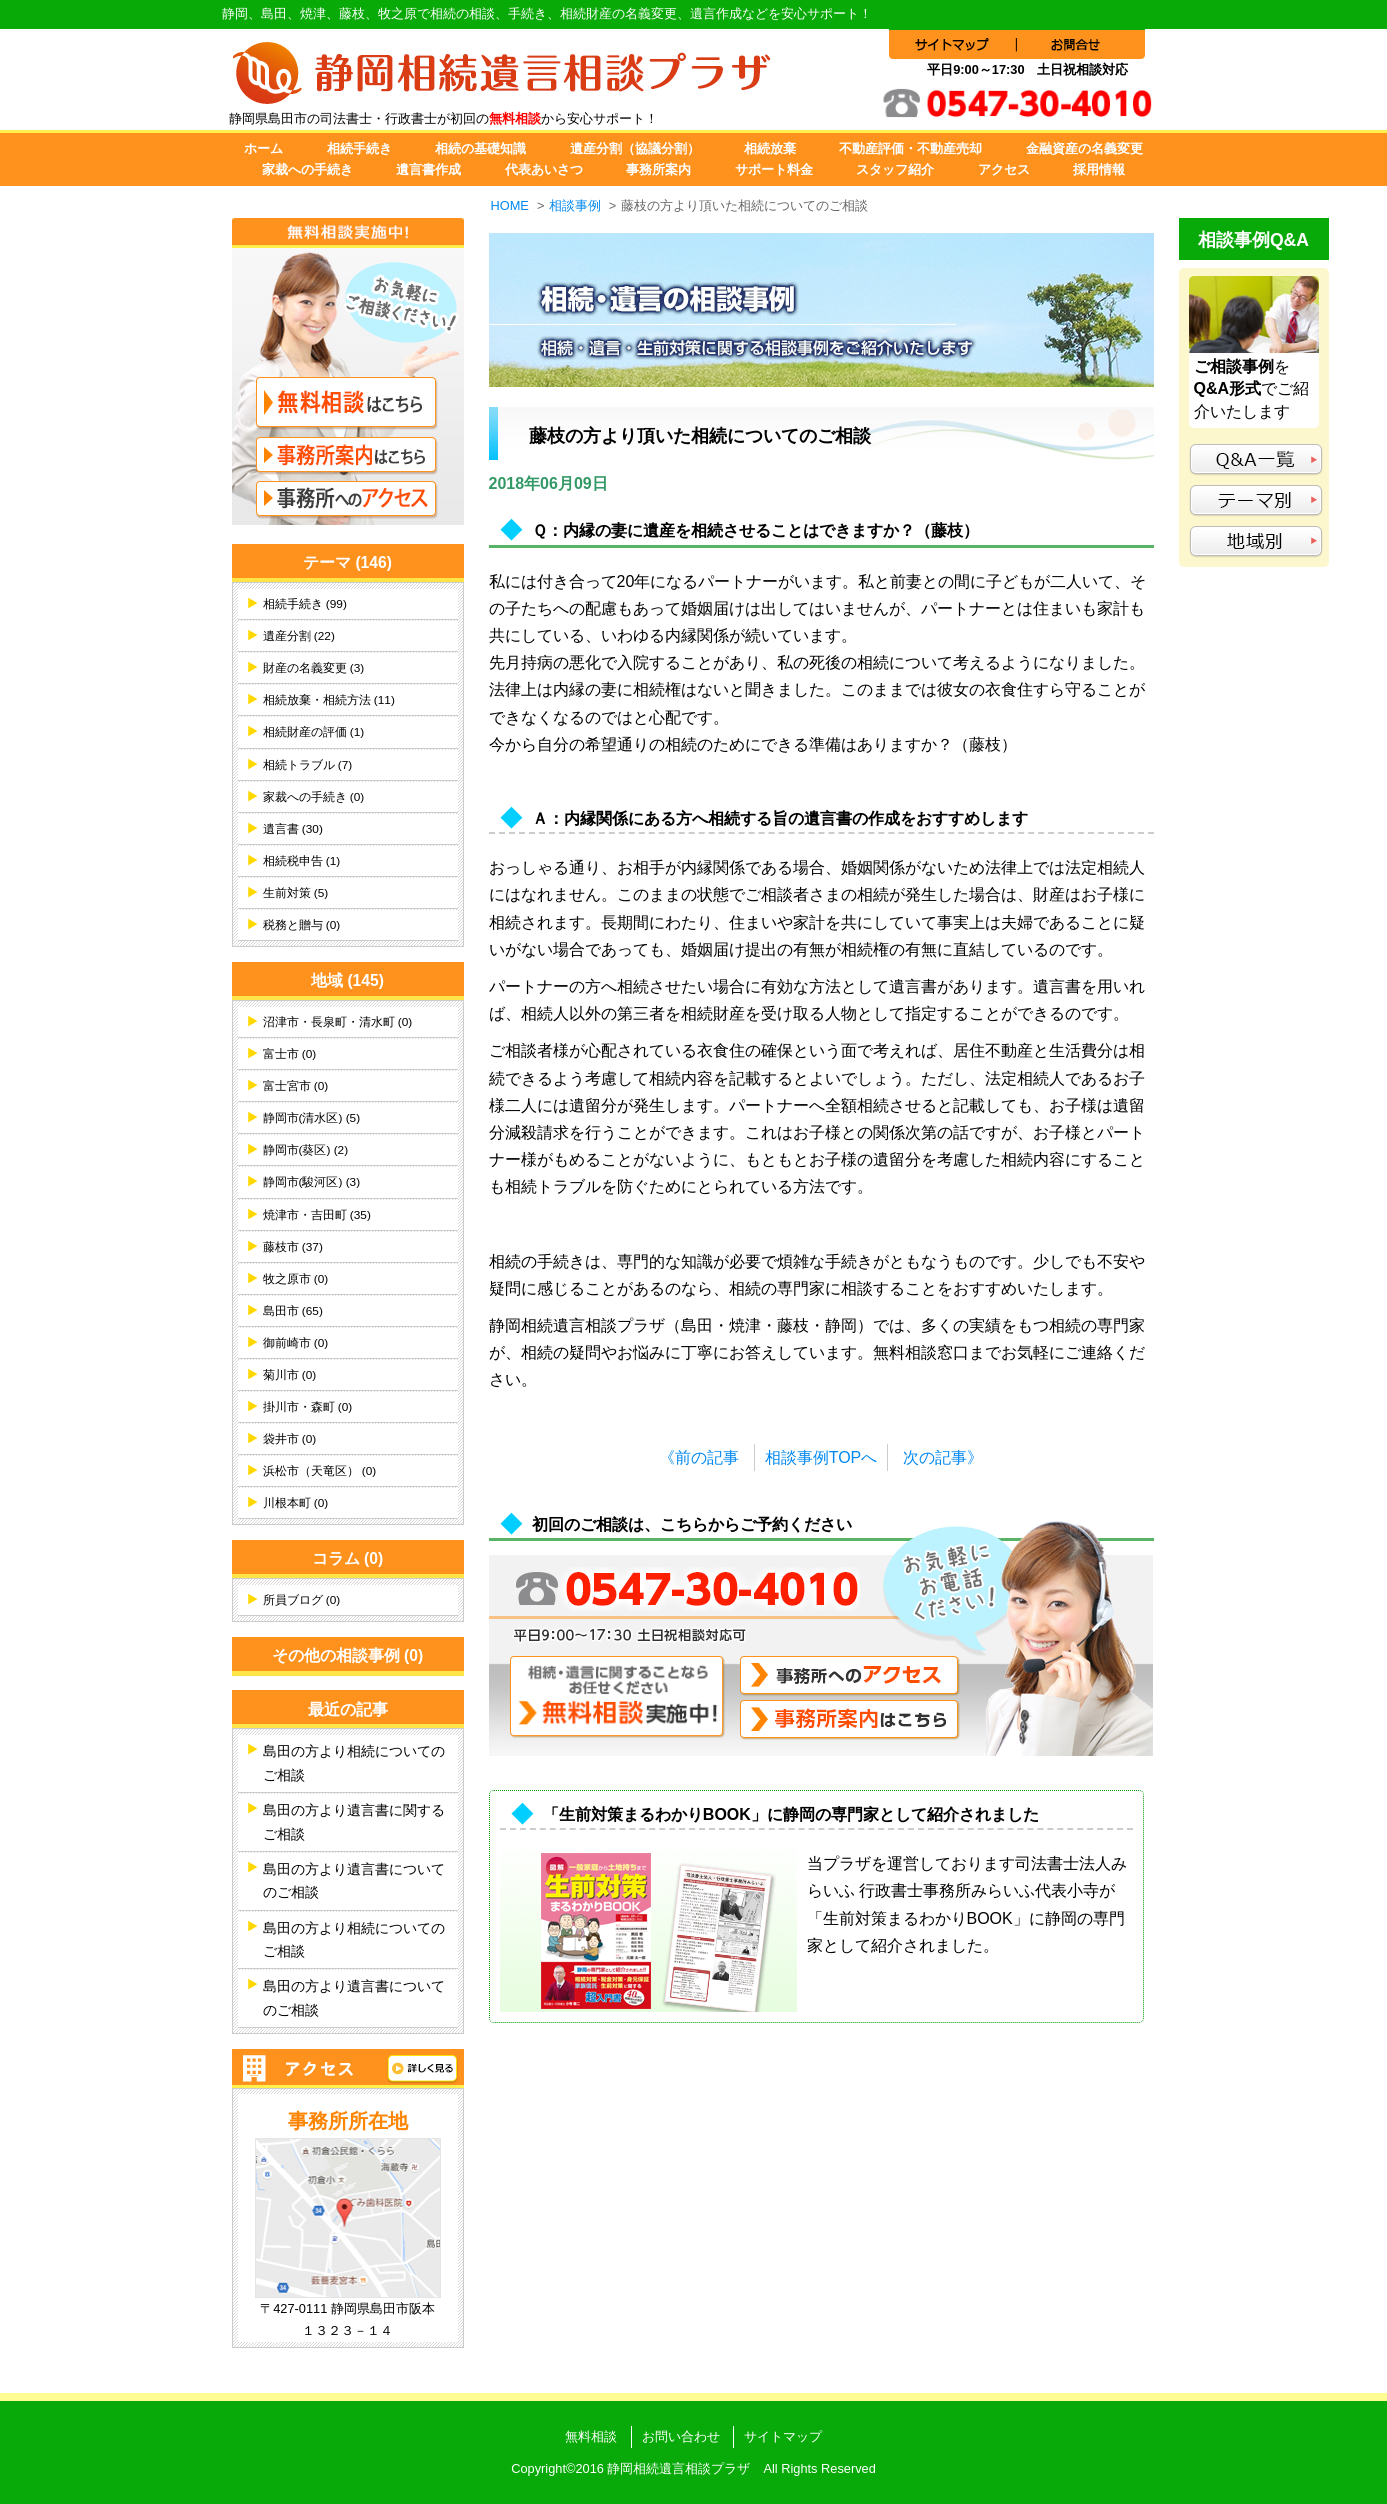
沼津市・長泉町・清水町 (338, 1022)
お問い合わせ (681, 2436)
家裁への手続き (307, 169)
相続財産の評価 (314, 732)
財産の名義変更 (314, 668)
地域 (347, 980)
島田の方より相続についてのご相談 (354, 1763)
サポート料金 (774, 169)
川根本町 (296, 1503)
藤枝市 (293, 1247)
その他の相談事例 (348, 1655)
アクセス (1004, 169)
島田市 (293, 1311)
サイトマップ (783, 2436)
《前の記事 (699, 1457)
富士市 (290, 1054)
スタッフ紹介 (895, 169)
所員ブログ (302, 1600)
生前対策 (296, 893)
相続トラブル (308, 765)
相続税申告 (302, 861)
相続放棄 (770, 148)
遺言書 (293, 829)
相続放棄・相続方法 (329, 700)
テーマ (347, 562)
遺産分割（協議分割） (635, 148)
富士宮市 (296, 1086)
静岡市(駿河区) (312, 1182)
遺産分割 (299, 636)
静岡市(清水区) (312, 1118)
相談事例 (575, 205)
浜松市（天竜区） (320, 1471)
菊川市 (290, 1375)
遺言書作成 (428, 169)
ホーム (263, 148)
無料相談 (591, 2436)
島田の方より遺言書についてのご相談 (354, 1881)
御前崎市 (296, 1343)
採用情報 (1099, 169)
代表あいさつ (544, 169)
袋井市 (290, 1439)
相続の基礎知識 (480, 148)
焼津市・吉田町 (317, 1215)
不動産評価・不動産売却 (910, 148)
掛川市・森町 (308, 1407)
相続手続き (359, 148)
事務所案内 (658, 169)
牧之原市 (296, 1279)
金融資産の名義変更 (1084, 148)
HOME (510, 205)
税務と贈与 (302, 925)
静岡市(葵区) (306, 1150)
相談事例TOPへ (821, 1457)
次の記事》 (943, 1457)
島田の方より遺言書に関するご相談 (354, 1822)
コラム (348, 1558)
